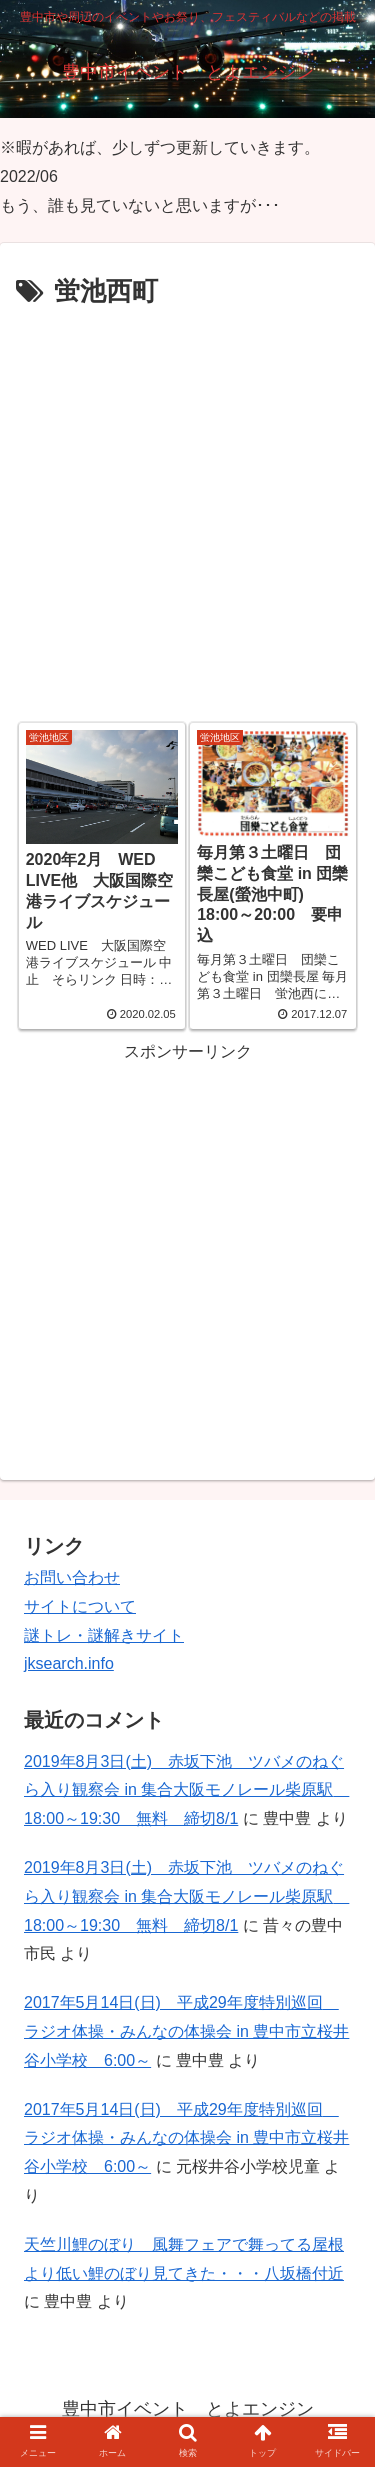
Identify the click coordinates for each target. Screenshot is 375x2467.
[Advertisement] (187, 512)
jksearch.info (69, 1663)
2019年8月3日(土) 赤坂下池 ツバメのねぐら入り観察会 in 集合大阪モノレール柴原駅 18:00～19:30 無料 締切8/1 (186, 1790)
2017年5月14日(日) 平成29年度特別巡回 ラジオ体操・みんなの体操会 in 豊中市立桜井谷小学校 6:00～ (186, 2031)
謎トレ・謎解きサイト (104, 1635)
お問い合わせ (72, 1577)
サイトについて (80, 1606)
